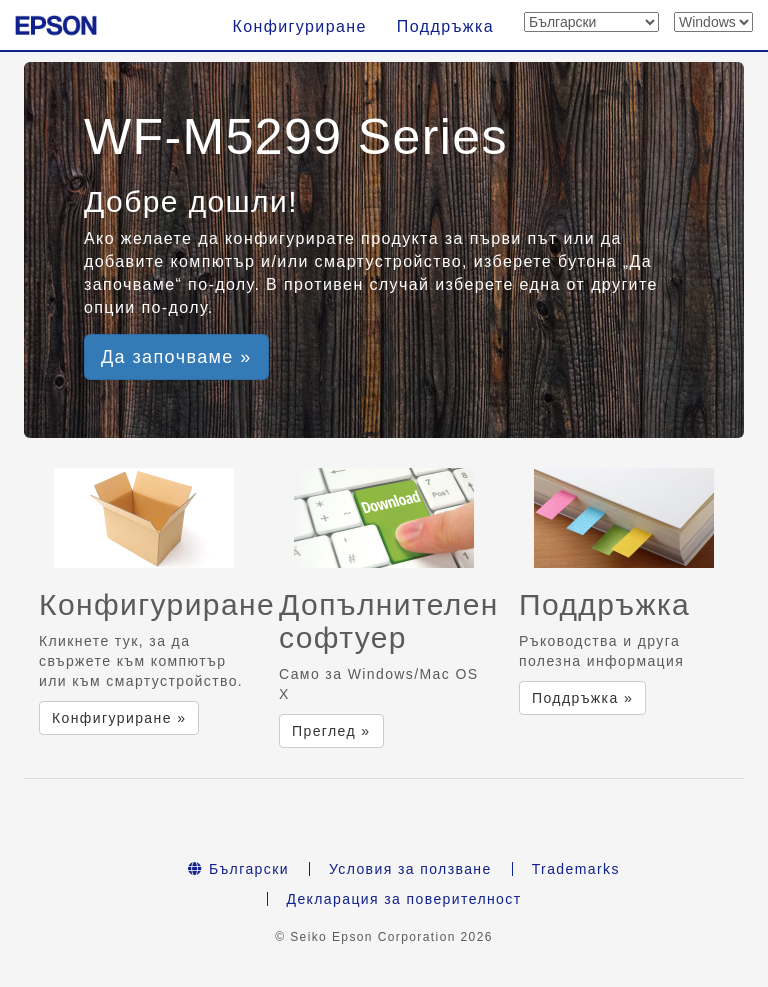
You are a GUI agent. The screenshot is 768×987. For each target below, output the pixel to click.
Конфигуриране (299, 26)
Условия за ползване (410, 869)
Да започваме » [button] (176, 357)
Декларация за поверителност (404, 899)
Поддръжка (445, 26)
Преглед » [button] (331, 731)
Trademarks (576, 869)
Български (238, 869)
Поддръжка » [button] (582, 698)
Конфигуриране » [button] (119, 718)
